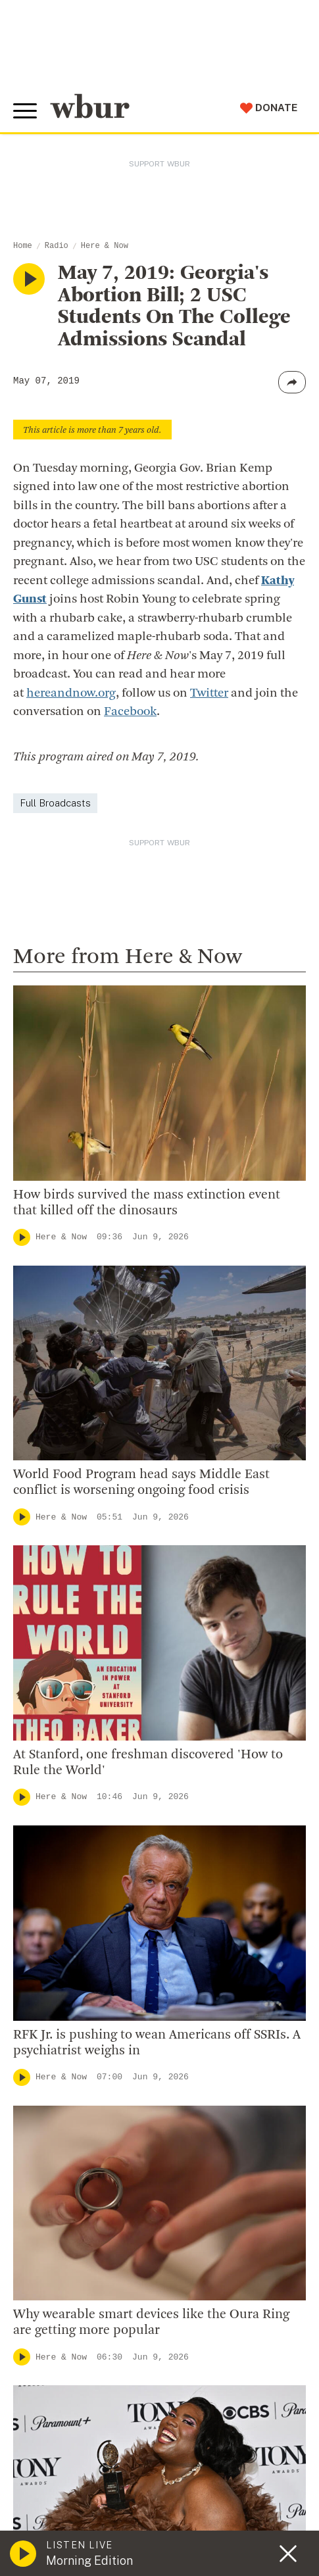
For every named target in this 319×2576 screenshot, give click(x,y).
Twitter (209, 693)
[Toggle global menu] (25, 111)
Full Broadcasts (55, 802)
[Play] (21, 1237)
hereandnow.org (71, 693)
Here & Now (104, 246)
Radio (56, 246)
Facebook (130, 712)
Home (22, 246)
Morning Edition (89, 2560)
